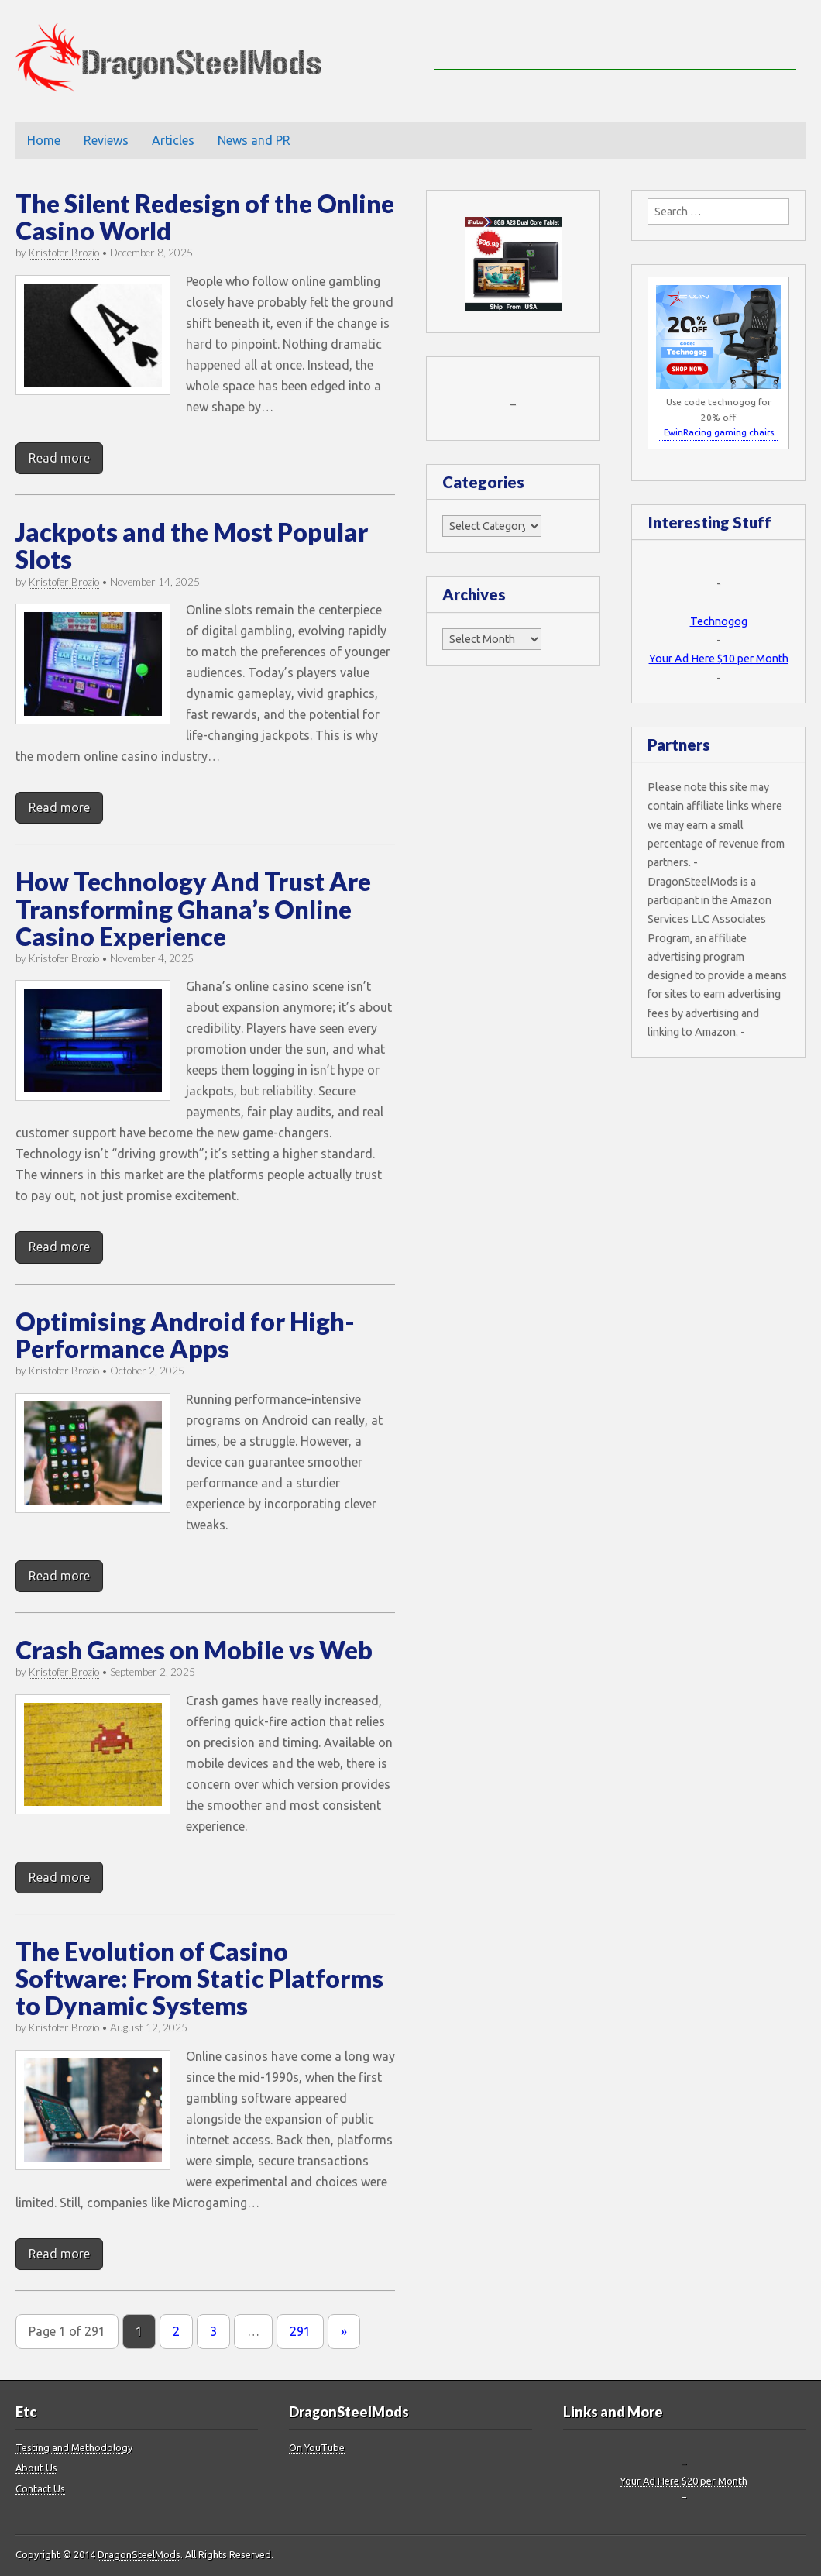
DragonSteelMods (139, 2554)
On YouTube (317, 2447)
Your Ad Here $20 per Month (683, 2480)
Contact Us (40, 2488)
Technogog (718, 621)
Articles (173, 140)
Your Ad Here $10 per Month (718, 658)
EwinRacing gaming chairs (719, 432)
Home (43, 140)
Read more (59, 458)
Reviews (106, 140)
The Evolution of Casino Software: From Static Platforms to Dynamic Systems (199, 1978)
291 (300, 2331)
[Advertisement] (615, 46)
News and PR (254, 140)
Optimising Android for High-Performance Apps (185, 1335)
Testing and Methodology (73, 2447)
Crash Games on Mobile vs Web (194, 1650)
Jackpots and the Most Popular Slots (191, 545)
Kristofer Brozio (64, 252)
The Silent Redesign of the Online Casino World (204, 217)
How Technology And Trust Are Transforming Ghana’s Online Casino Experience (193, 908)
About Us (36, 2467)
